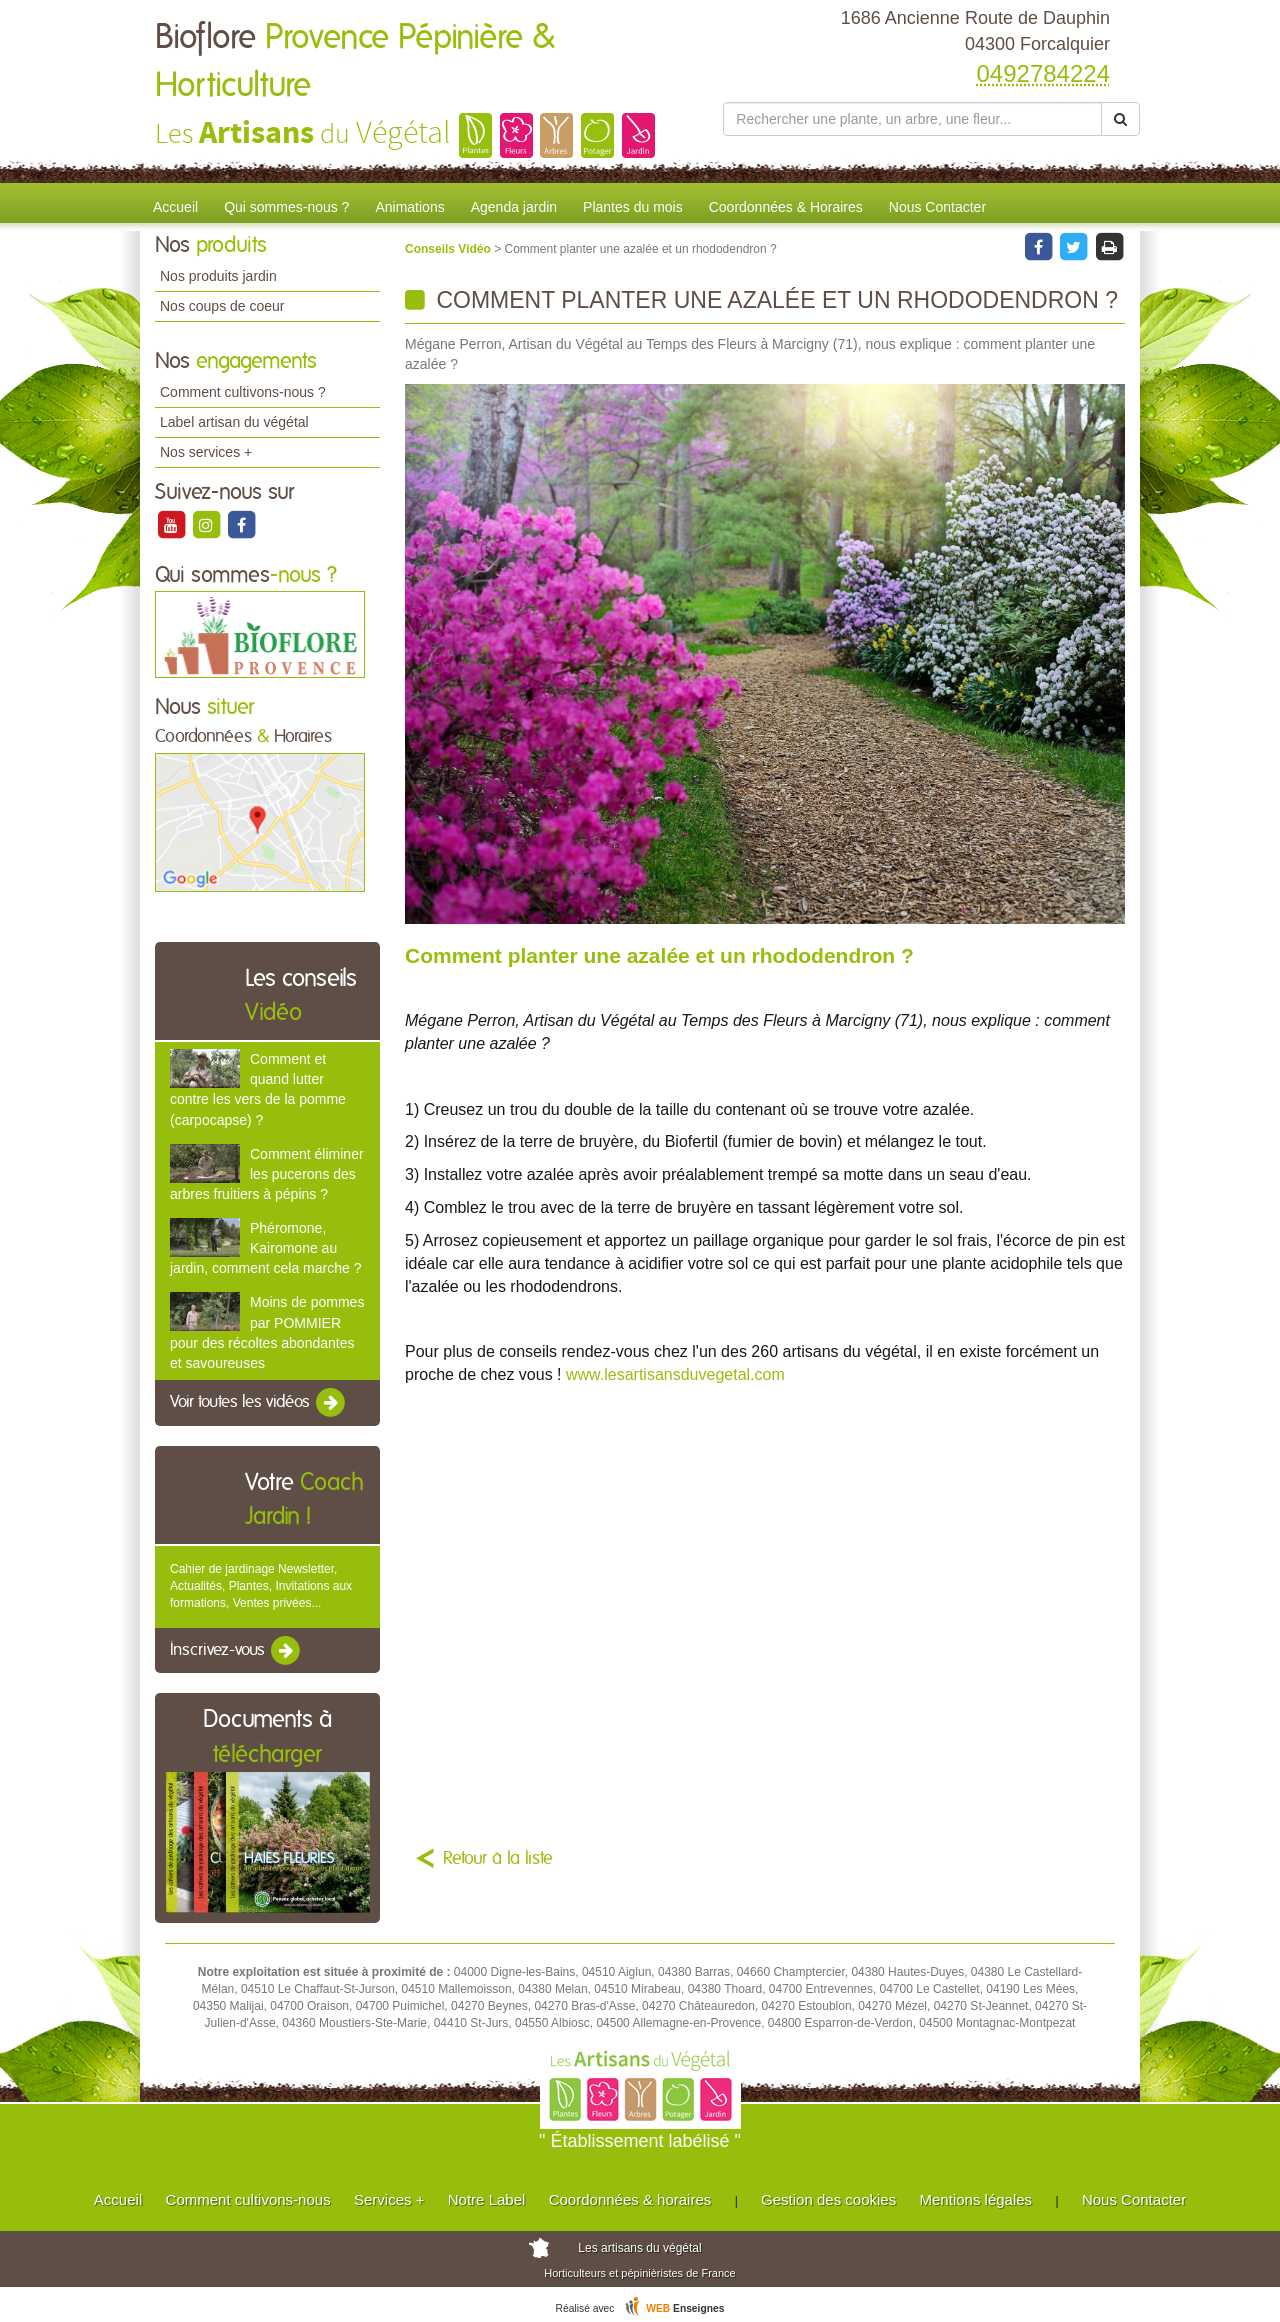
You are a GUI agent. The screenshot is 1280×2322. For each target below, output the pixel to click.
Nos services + (206, 452)
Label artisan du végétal (234, 422)
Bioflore (355, 62)
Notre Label (487, 2199)
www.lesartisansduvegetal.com (675, 1374)
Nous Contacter (937, 207)
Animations (409, 207)
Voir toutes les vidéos (259, 1403)
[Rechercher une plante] (912, 119)
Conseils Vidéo (449, 249)
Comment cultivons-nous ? (243, 392)
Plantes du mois (633, 207)
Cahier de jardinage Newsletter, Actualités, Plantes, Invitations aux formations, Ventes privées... (261, 1586)
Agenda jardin (514, 207)
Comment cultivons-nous (248, 2199)
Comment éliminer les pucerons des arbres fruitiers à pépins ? (267, 1174)
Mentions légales (976, 2199)
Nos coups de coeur (222, 306)
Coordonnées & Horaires (786, 207)
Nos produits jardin (218, 276)
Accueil (175, 207)
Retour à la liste (498, 1859)
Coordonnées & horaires (630, 2199)
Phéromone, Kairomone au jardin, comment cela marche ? (265, 1248)
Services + (389, 2199)
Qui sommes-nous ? (286, 207)
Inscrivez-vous (236, 1651)
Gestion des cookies (828, 2199)
